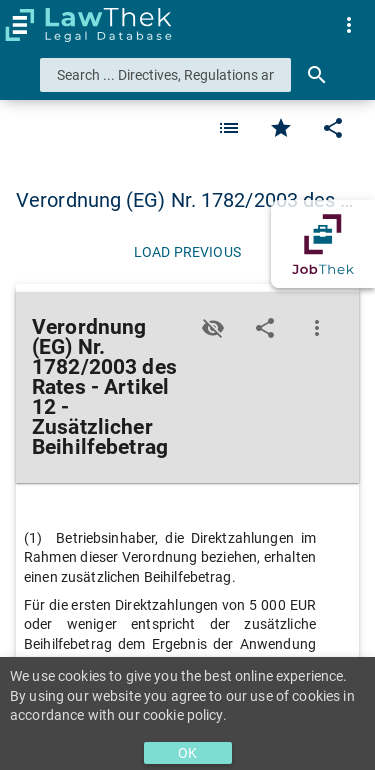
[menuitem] (349, 25)
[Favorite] (229, 128)
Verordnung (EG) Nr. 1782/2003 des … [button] (185, 200)
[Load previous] (187, 252)
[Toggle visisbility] (213, 328)
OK (187, 753)
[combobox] (165, 75)
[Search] (317, 75)
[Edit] (333, 128)
